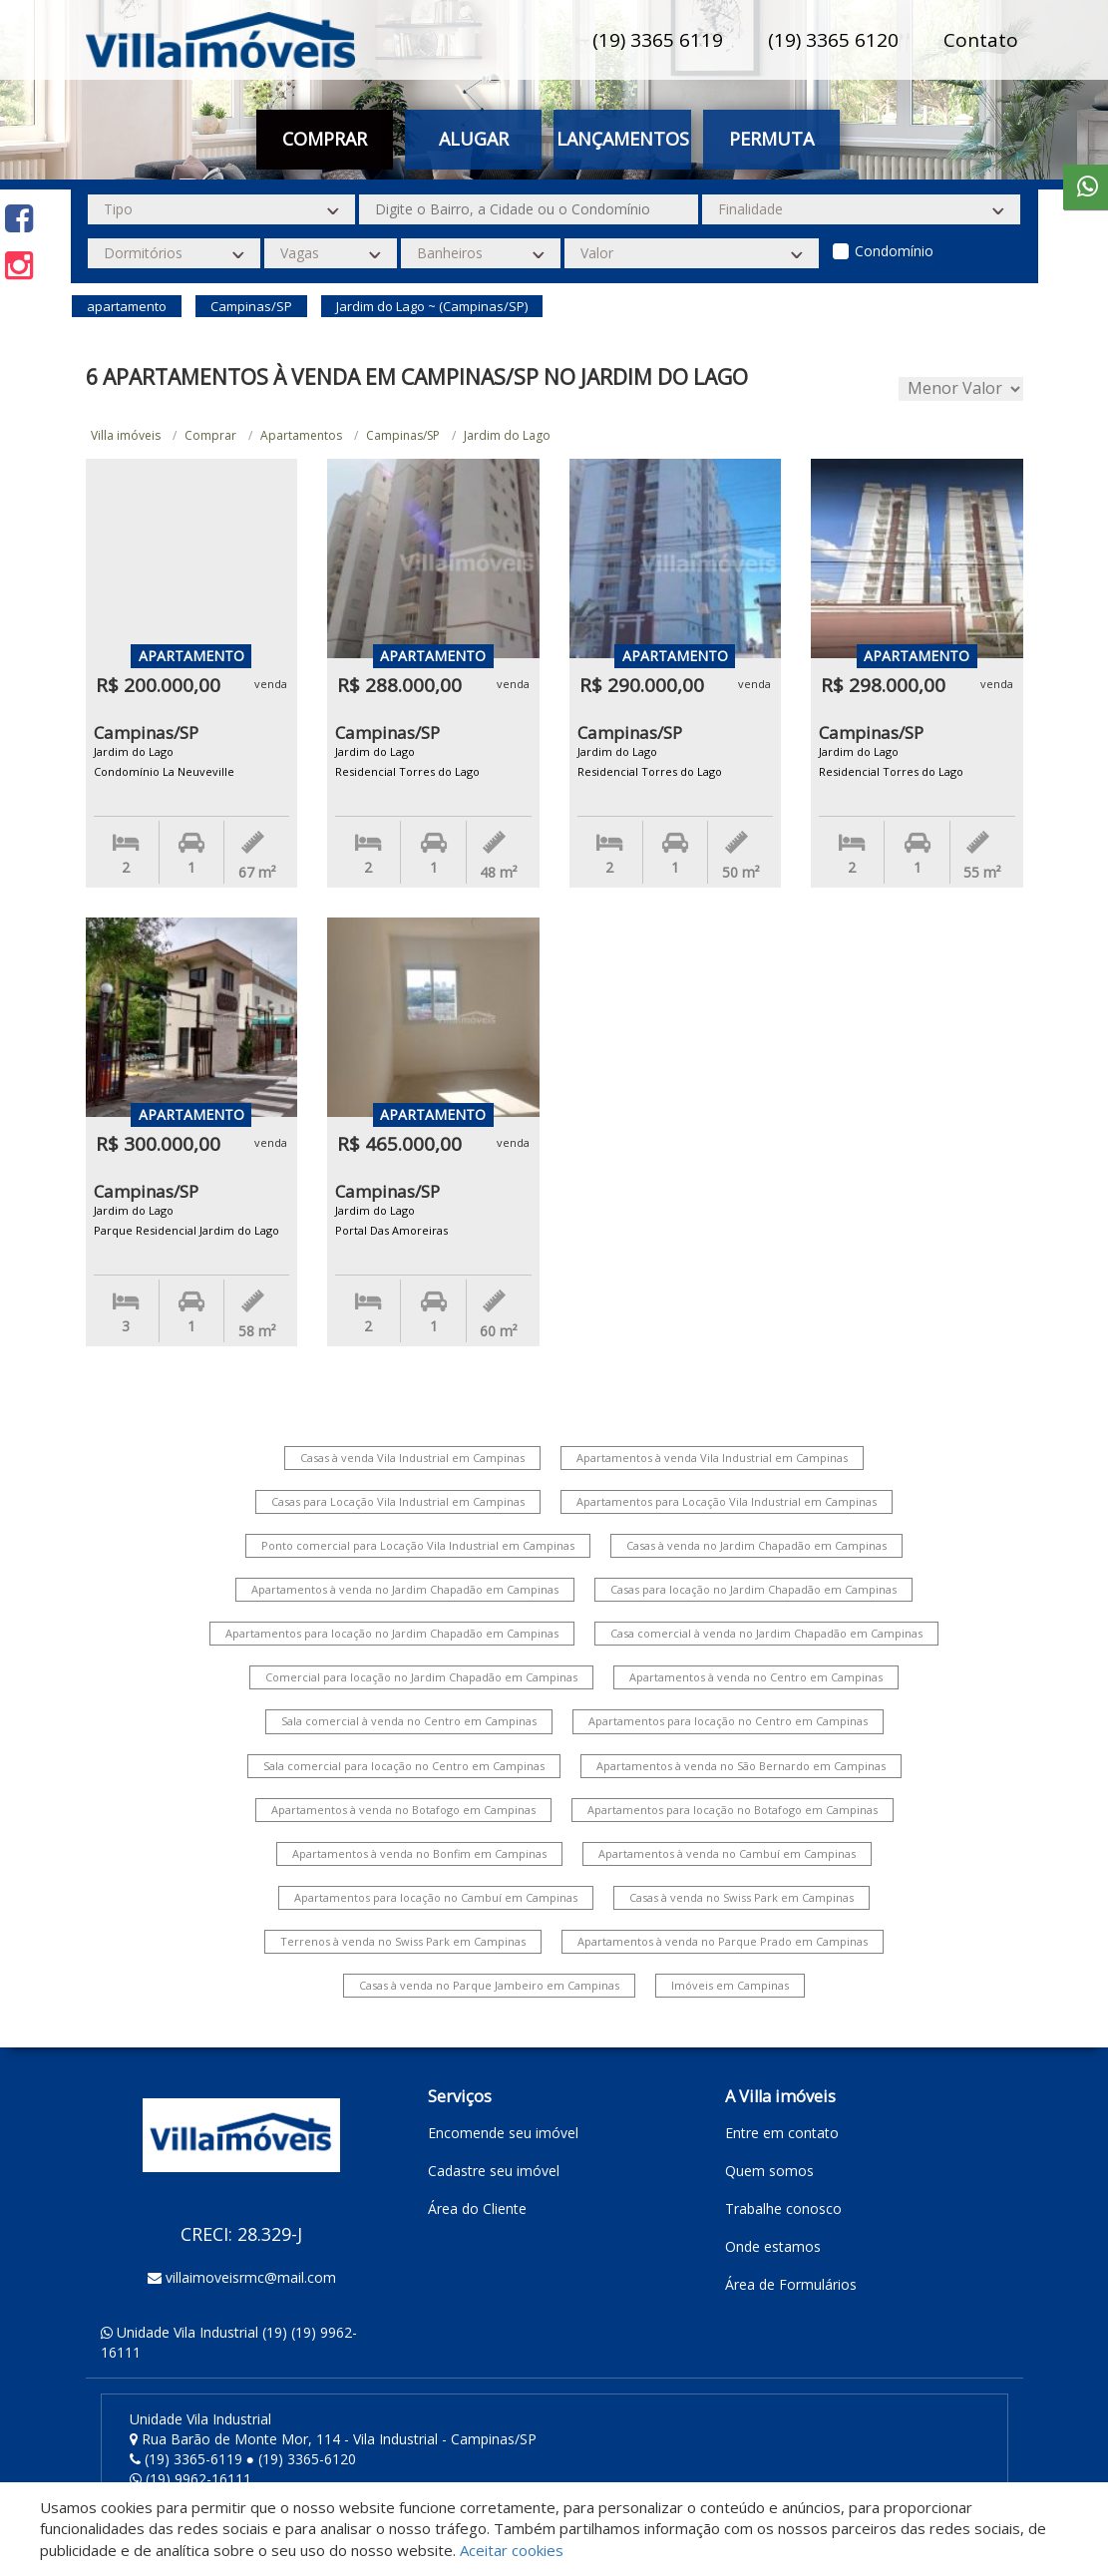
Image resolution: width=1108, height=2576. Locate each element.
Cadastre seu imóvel (493, 2170)
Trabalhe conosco (783, 2208)
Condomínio (894, 250)
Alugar (474, 139)
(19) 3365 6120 (833, 40)
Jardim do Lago (507, 435)
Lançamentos (622, 139)
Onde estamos (773, 2246)
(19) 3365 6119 (657, 40)
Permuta (771, 139)
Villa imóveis (126, 435)
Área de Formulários (791, 2284)
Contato (980, 40)
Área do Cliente (477, 2208)
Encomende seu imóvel (503, 2132)
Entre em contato (782, 2132)
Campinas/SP (403, 435)
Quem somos (769, 2170)
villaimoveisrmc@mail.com (251, 2277)
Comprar (324, 139)
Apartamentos (301, 435)
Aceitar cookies (511, 2550)
